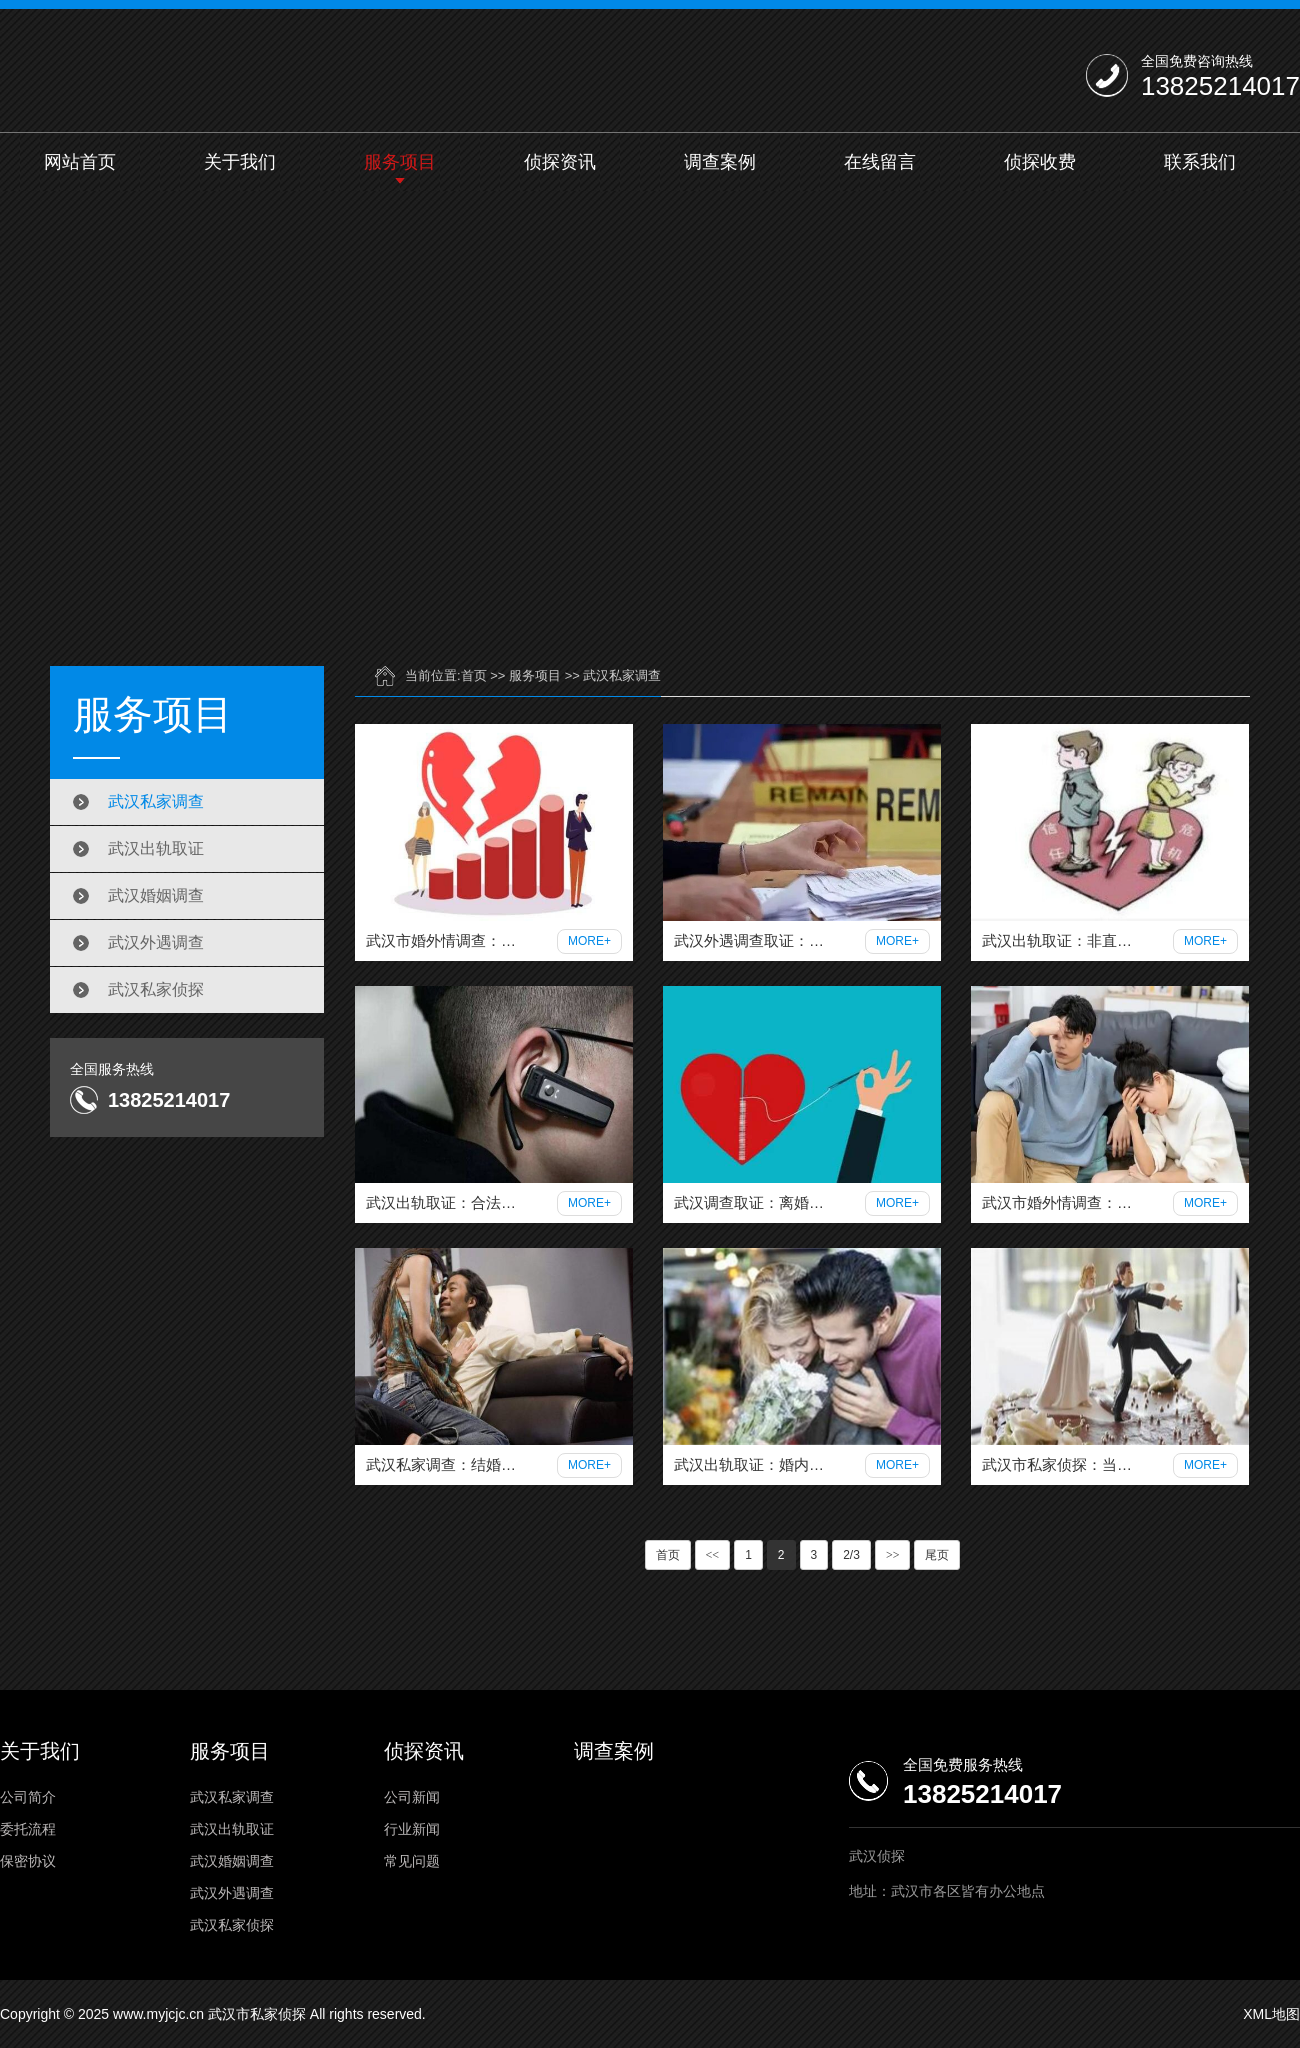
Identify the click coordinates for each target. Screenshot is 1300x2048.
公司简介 (28, 1797)
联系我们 (1200, 162)
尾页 (937, 1555)
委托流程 (28, 1829)
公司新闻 (412, 1797)
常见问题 (412, 1861)
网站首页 (80, 162)
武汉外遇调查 (156, 942)
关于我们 (240, 162)
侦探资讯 (560, 162)
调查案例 (720, 162)
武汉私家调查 (156, 801)
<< (713, 1555)
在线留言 (880, 162)
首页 (474, 675)
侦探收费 (1040, 162)
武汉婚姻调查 (156, 895)
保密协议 (28, 1861)
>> (893, 1555)
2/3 (851, 1555)
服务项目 (400, 162)
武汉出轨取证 (156, 848)
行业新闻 (412, 1829)
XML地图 (1271, 2014)
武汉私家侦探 (156, 989)
